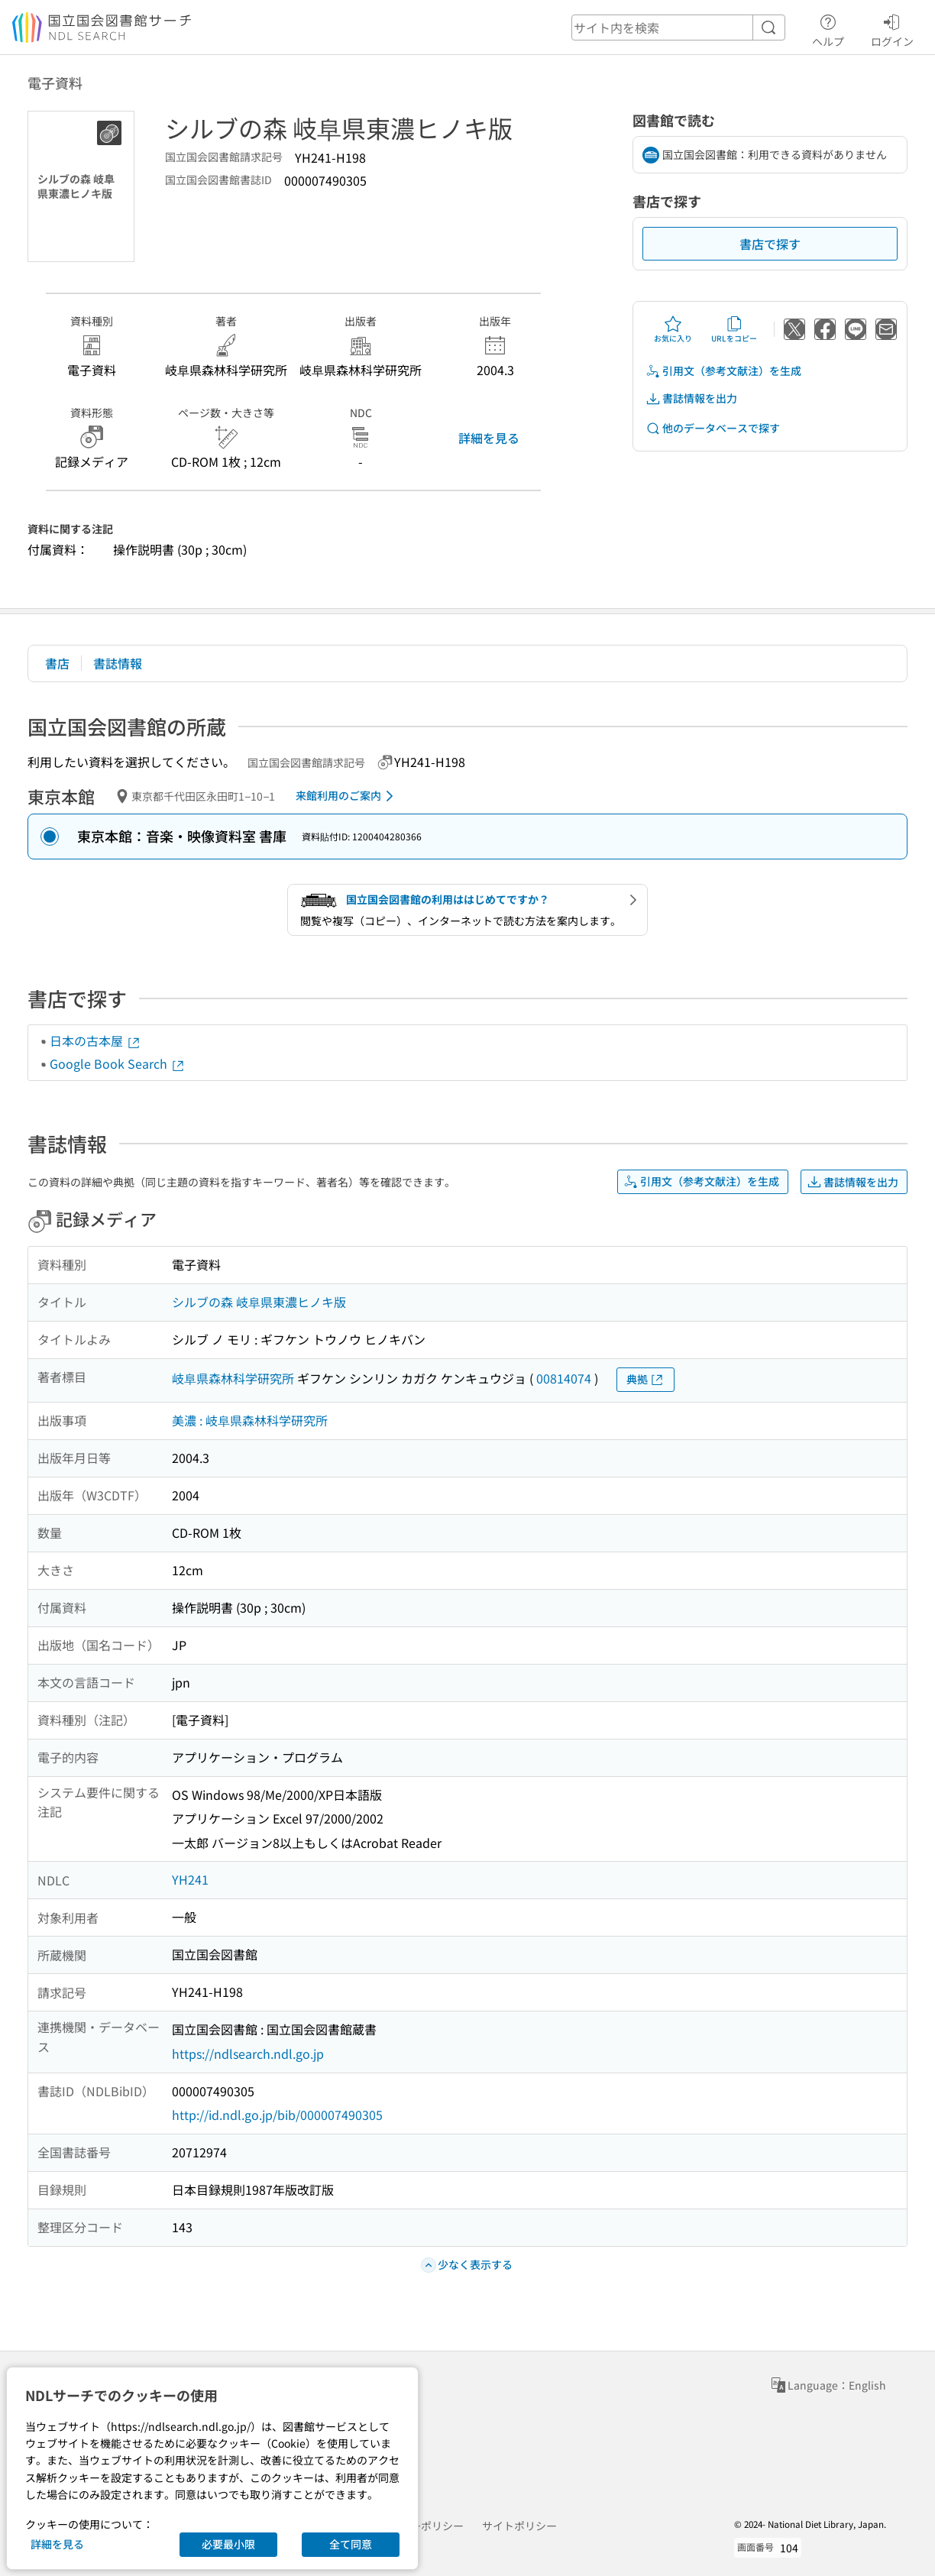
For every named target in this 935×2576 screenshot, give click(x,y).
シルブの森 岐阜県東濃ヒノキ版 (259, 1302)
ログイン (892, 28)
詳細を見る (488, 438)
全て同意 (350, 2544)
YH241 (190, 1879)
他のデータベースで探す (712, 428)
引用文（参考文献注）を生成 (723, 371)
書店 (57, 663)
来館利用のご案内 (347, 796)
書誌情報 (117, 663)
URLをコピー (734, 329)
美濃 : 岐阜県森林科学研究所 (250, 1420)
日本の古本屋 (95, 1040)
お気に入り (673, 329)
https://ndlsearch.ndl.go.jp (248, 2053)
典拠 (645, 1379)
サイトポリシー (519, 2525)
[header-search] (678, 27)
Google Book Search (118, 1063)
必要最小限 (228, 2544)
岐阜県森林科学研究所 (233, 1378)
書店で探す (770, 244)
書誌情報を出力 (691, 398)
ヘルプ (828, 28)
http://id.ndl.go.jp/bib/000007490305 (277, 2114)
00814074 (563, 1378)
